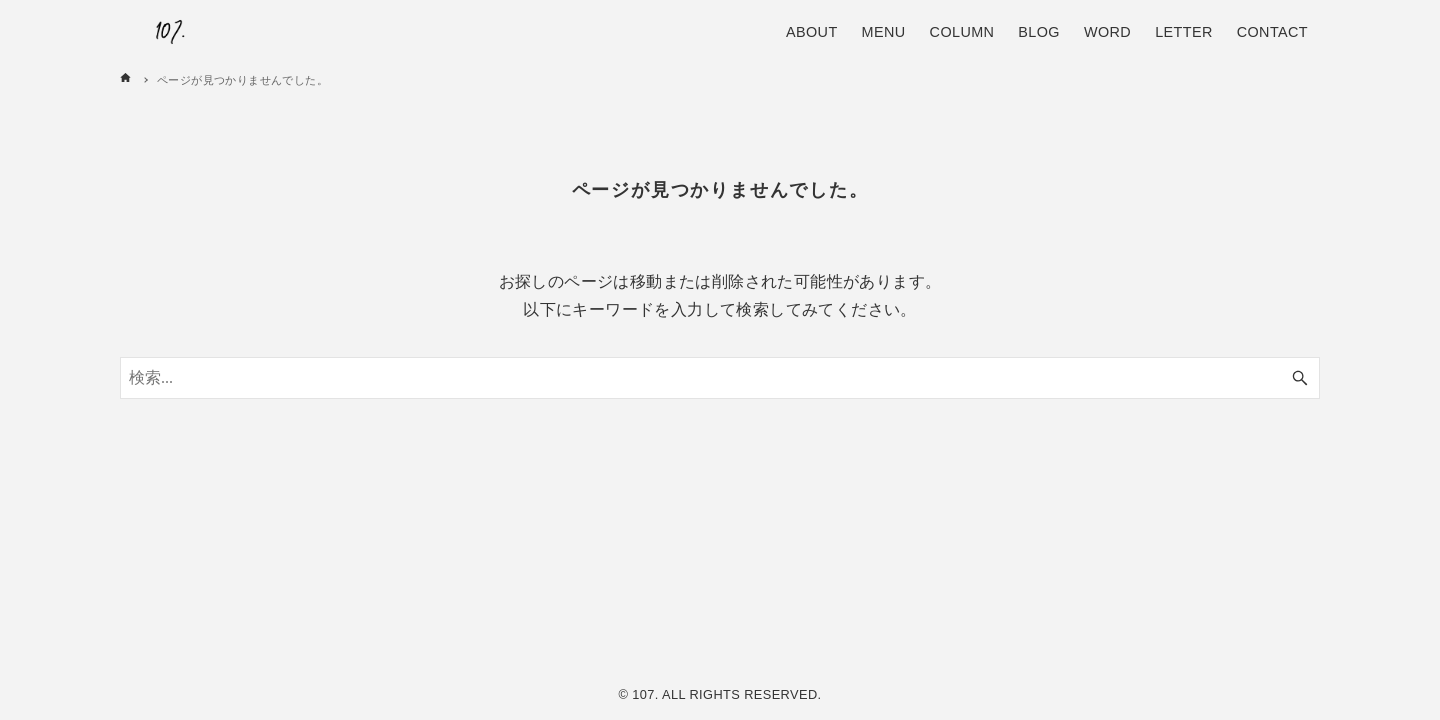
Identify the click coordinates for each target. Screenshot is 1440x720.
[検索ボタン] (1300, 378)
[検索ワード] (720, 378)
